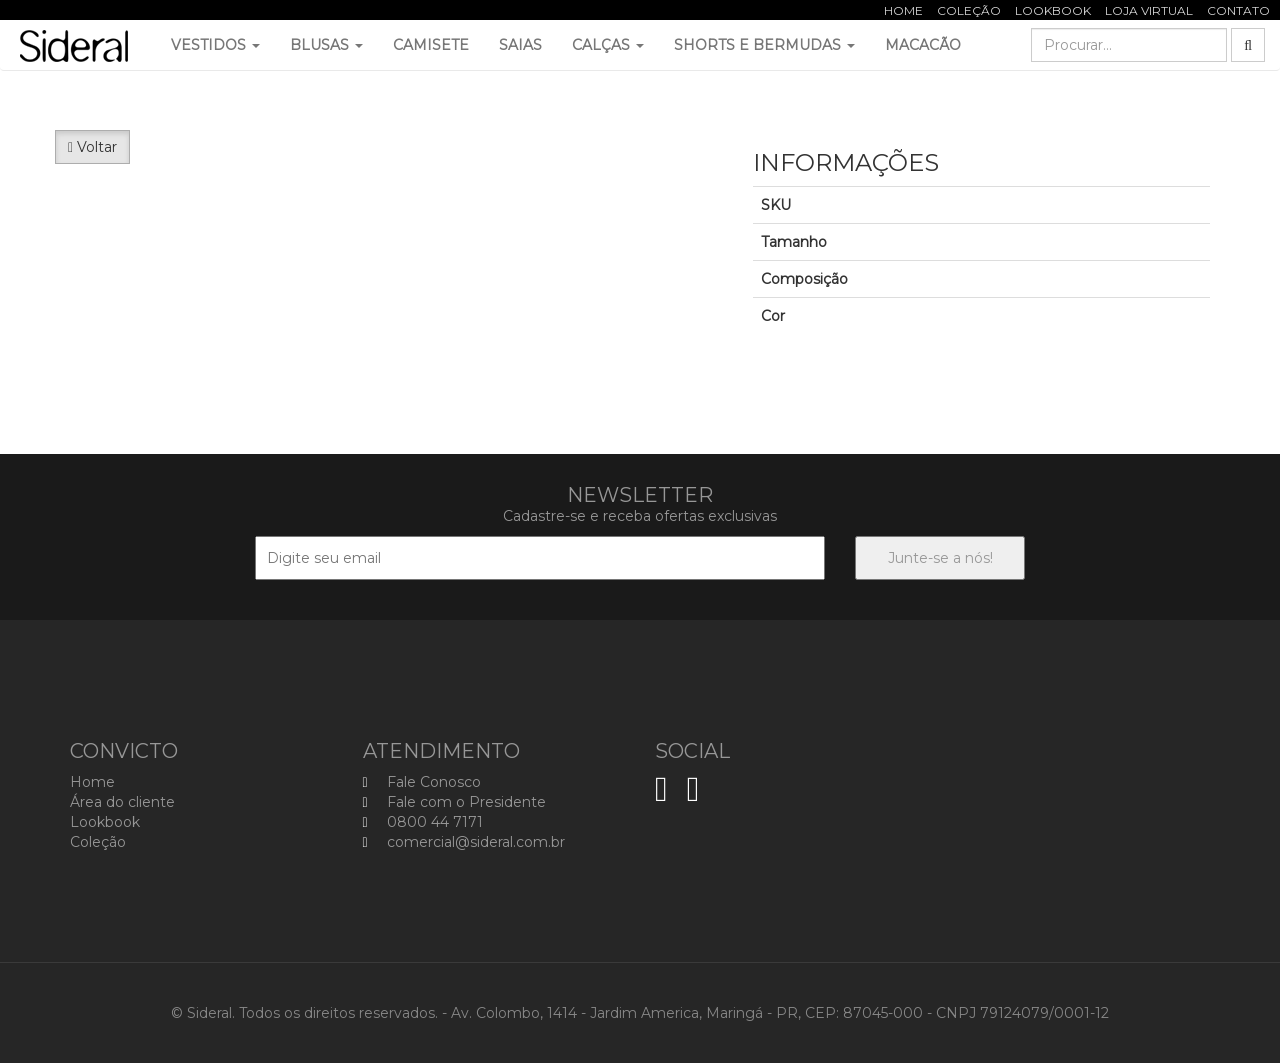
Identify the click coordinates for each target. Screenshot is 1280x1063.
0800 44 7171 (423, 822)
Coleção (969, 10)
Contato (1238, 10)
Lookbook (1053, 10)
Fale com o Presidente (454, 802)
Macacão (923, 45)
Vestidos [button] (215, 45)
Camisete (431, 45)
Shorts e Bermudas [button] (764, 45)
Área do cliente (122, 802)
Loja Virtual (1149, 10)
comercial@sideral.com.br (464, 842)
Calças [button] (608, 45)
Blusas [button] (326, 45)
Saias (520, 45)
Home (903, 10)
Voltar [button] (92, 147)
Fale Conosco (422, 782)
